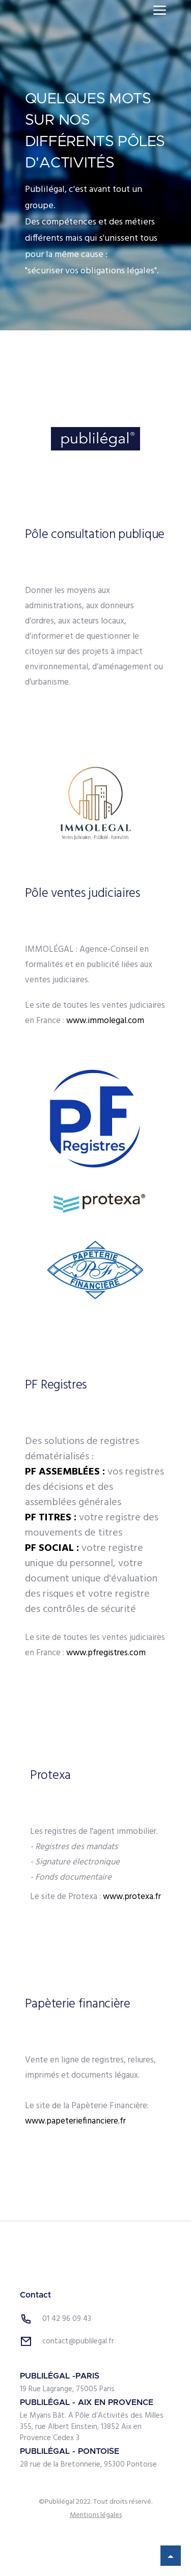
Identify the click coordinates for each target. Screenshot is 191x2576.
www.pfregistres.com (106, 1653)
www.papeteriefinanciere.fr (75, 2121)
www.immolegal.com (105, 1021)
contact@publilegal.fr (78, 2341)
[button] (159, 10)
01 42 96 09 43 (66, 2319)
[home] (58, 10)
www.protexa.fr (132, 1897)
